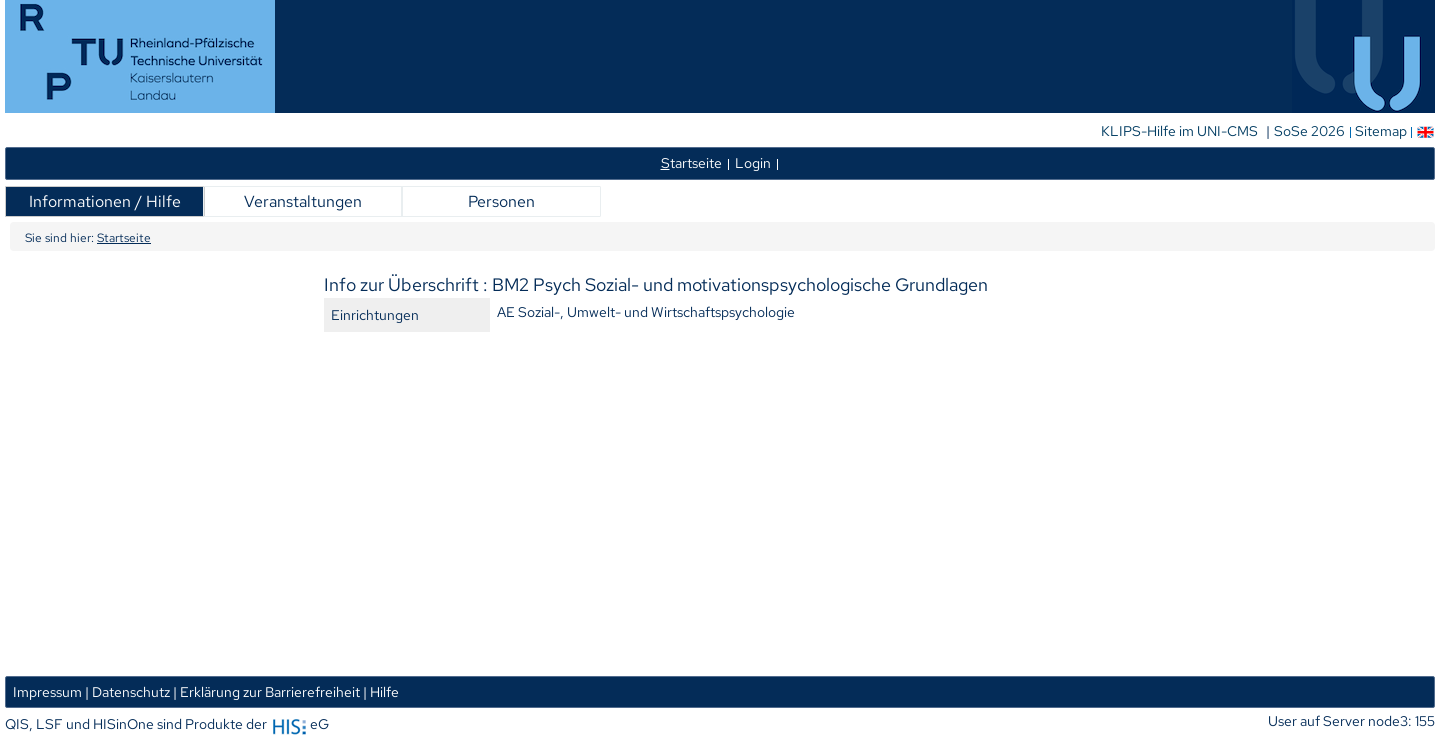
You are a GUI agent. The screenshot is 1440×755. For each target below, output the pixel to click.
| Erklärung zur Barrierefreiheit (266, 691)
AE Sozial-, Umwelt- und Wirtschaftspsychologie (646, 311)
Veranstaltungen (303, 201)
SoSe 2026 (1311, 131)
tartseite (691, 162)
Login (753, 162)
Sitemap (1381, 131)
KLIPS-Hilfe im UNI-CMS (1181, 131)
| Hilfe (381, 691)
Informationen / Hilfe (105, 201)
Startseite (124, 238)
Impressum (47, 691)
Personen (501, 201)
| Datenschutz (127, 691)
